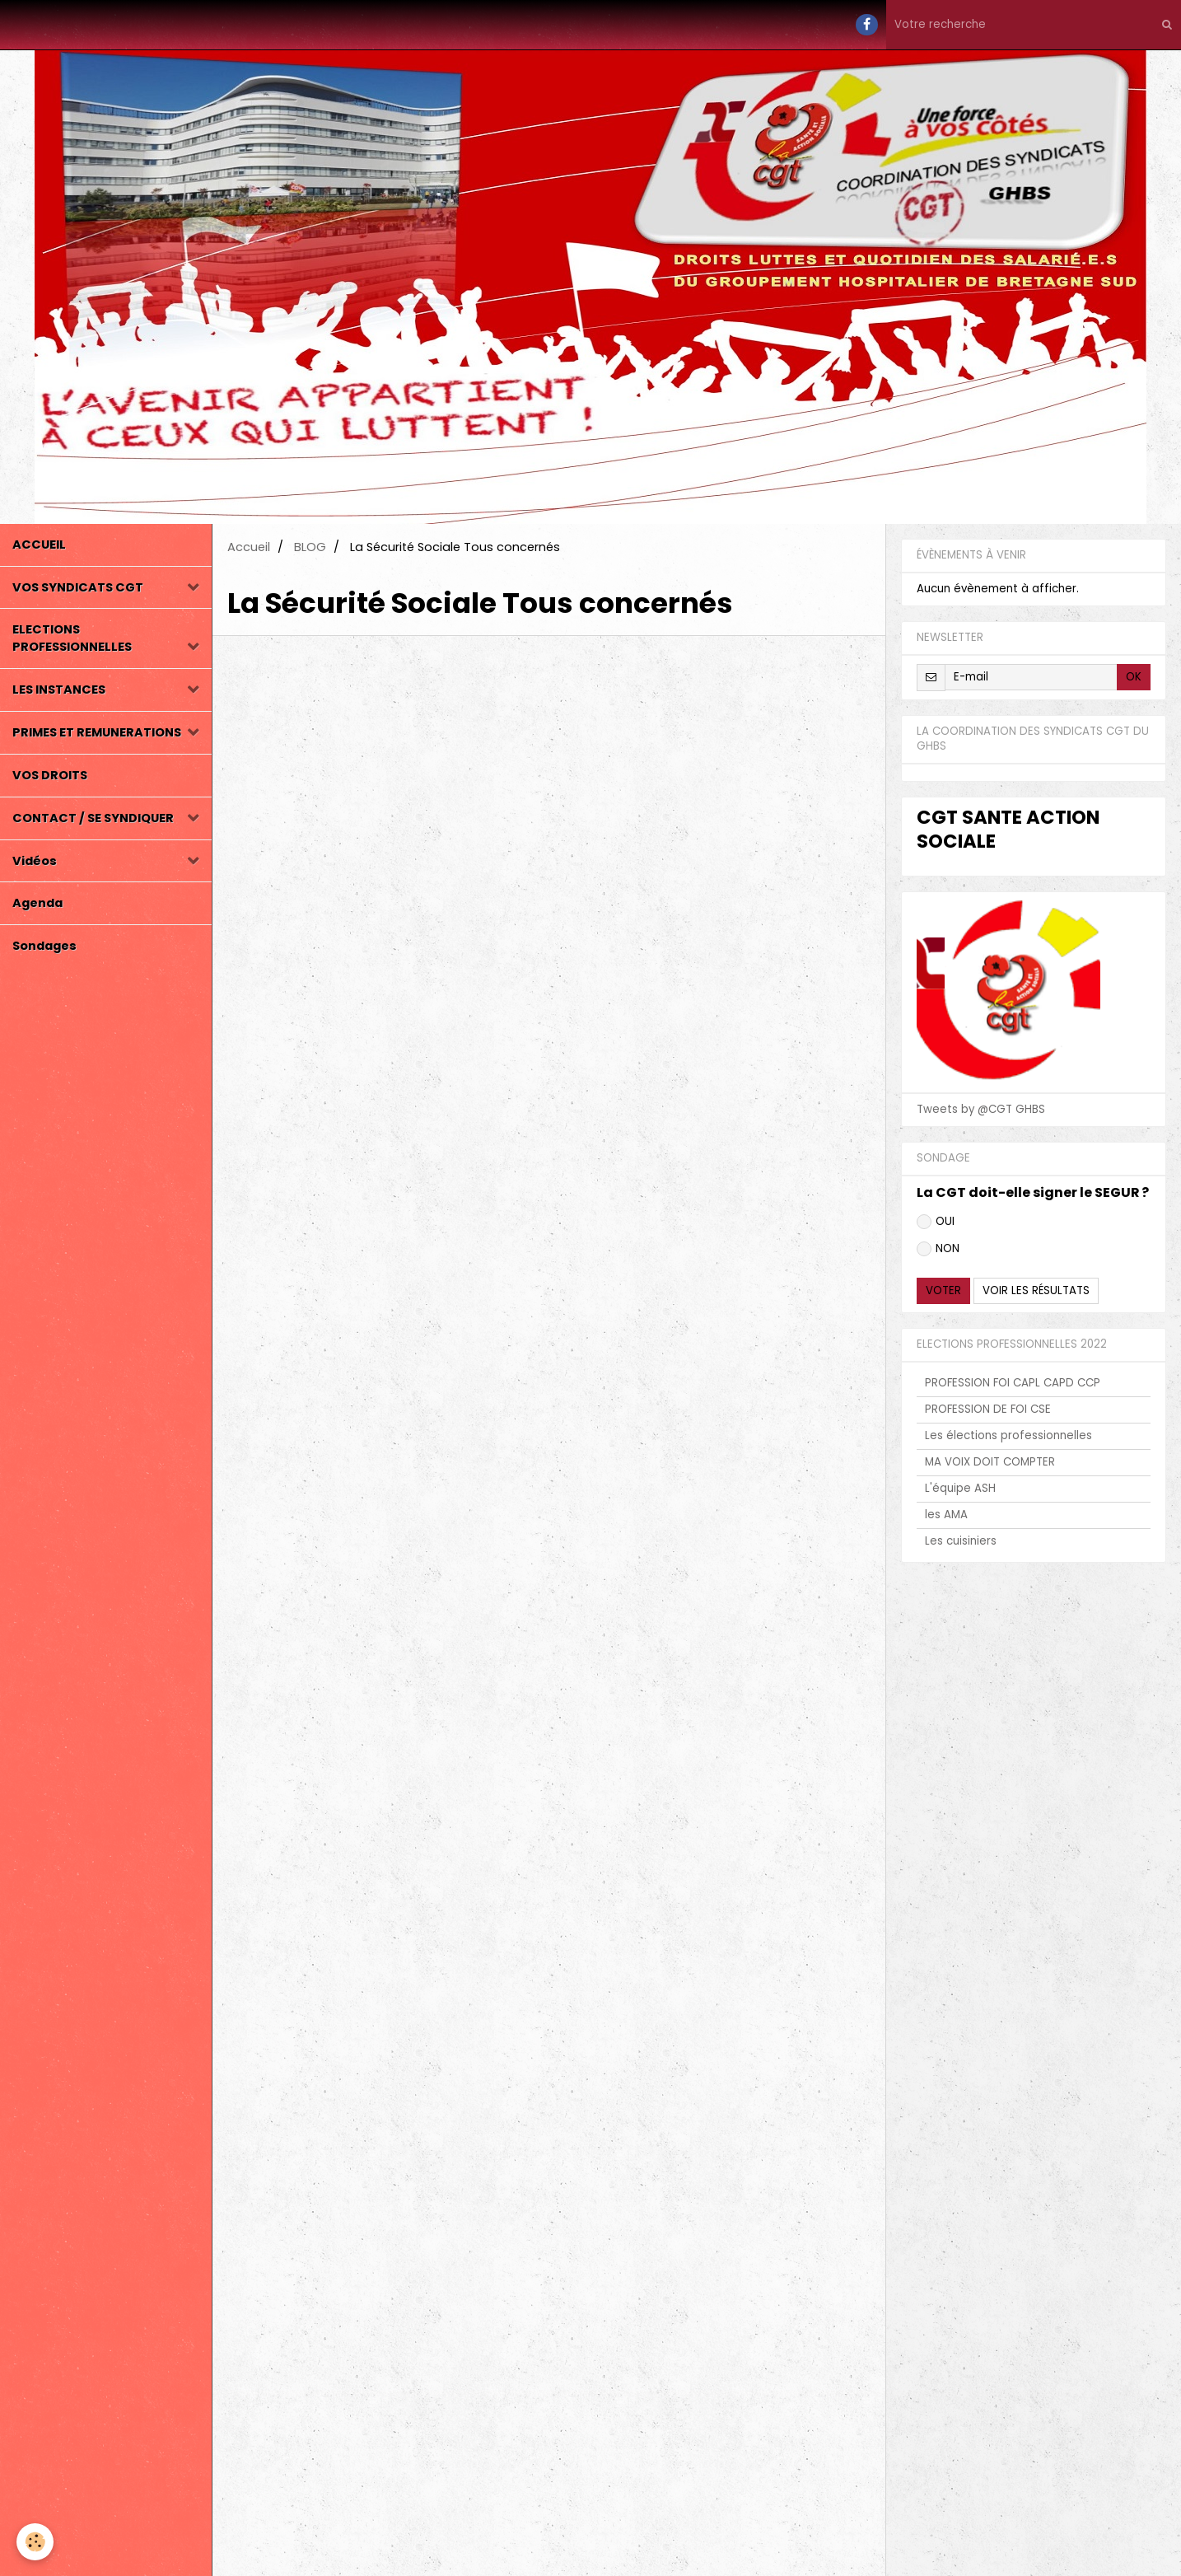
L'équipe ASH (960, 1488)
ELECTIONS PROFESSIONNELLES (72, 638)
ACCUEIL (39, 544)
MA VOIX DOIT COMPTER (990, 1462)
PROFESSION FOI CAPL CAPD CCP (1012, 1383)
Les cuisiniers (961, 1541)
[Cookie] (35, 2541)
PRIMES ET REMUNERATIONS (96, 732)
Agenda (37, 903)
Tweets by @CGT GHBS (981, 1109)
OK (1133, 677)
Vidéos (34, 861)
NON (938, 1248)
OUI (936, 1221)
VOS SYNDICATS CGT (77, 587)
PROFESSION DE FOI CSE (988, 1409)
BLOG (310, 547)
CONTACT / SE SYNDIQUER (93, 818)
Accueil (248, 547)
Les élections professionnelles (1008, 1435)
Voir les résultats (1036, 1290)
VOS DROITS (49, 775)
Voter (943, 1290)
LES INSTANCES (58, 689)
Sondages (44, 945)
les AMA (946, 1514)
